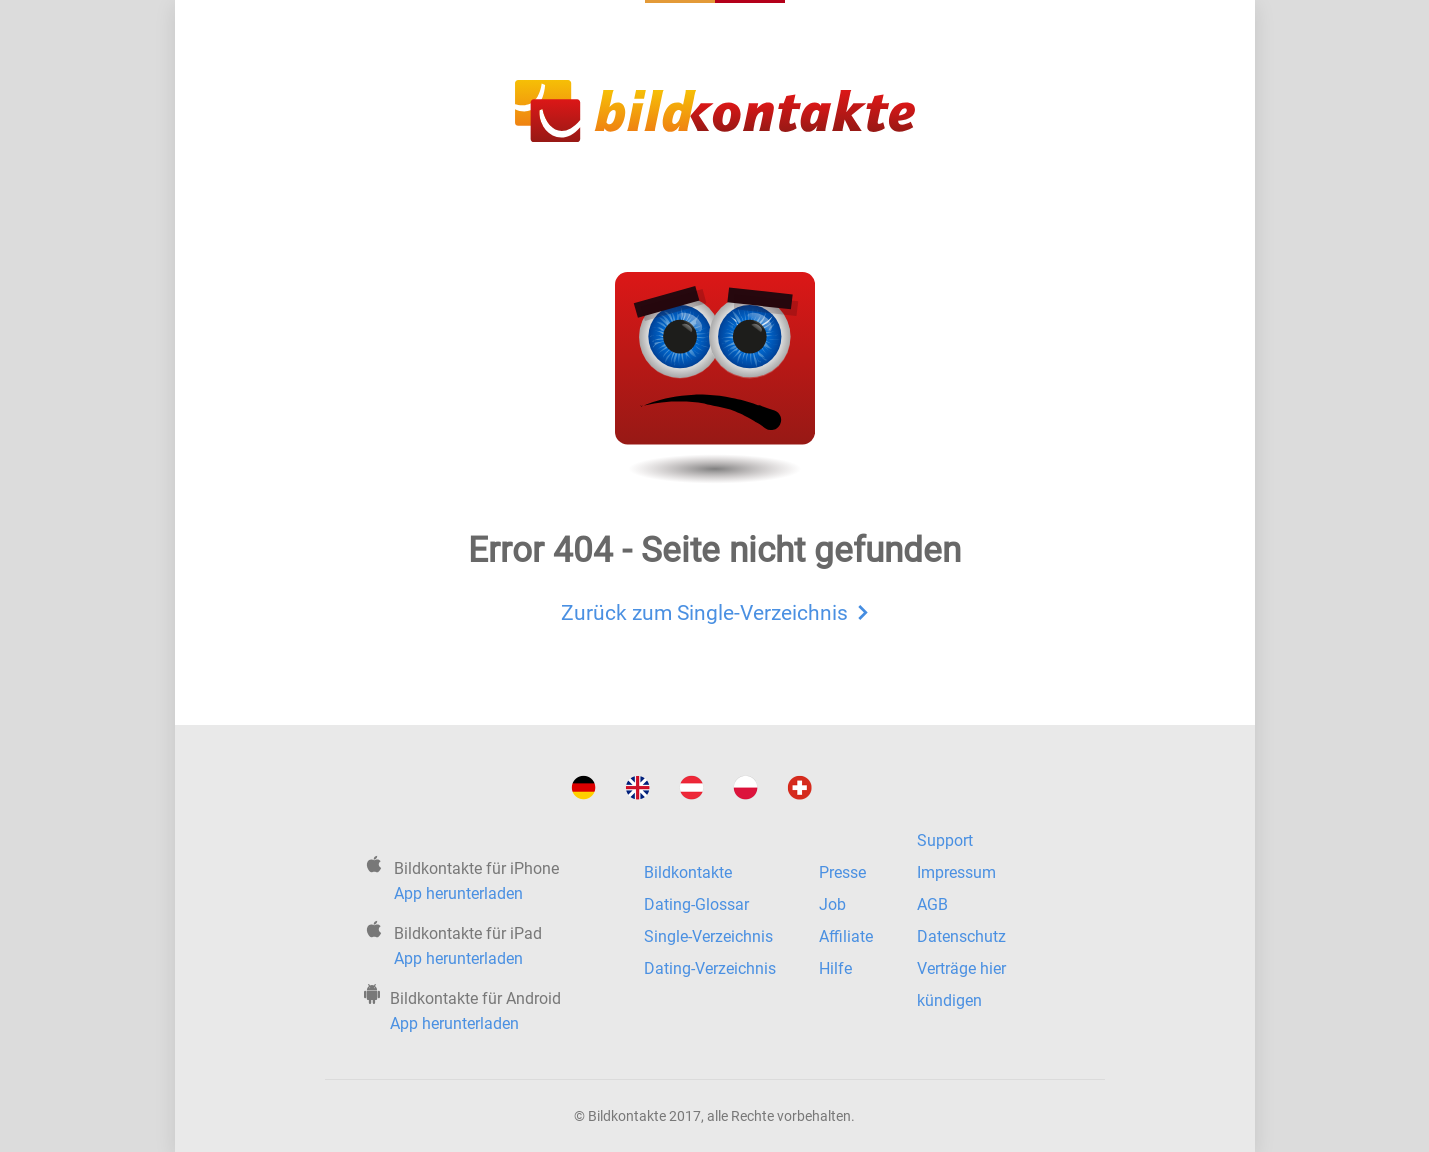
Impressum (956, 872)
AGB (932, 904)
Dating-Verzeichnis (710, 968)
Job (832, 904)
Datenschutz (961, 936)
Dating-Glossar (696, 904)
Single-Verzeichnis (708, 936)
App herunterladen (458, 893)
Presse (842, 872)
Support (945, 840)
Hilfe (835, 968)
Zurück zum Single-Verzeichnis (714, 610)
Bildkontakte (688, 872)
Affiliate (846, 936)
